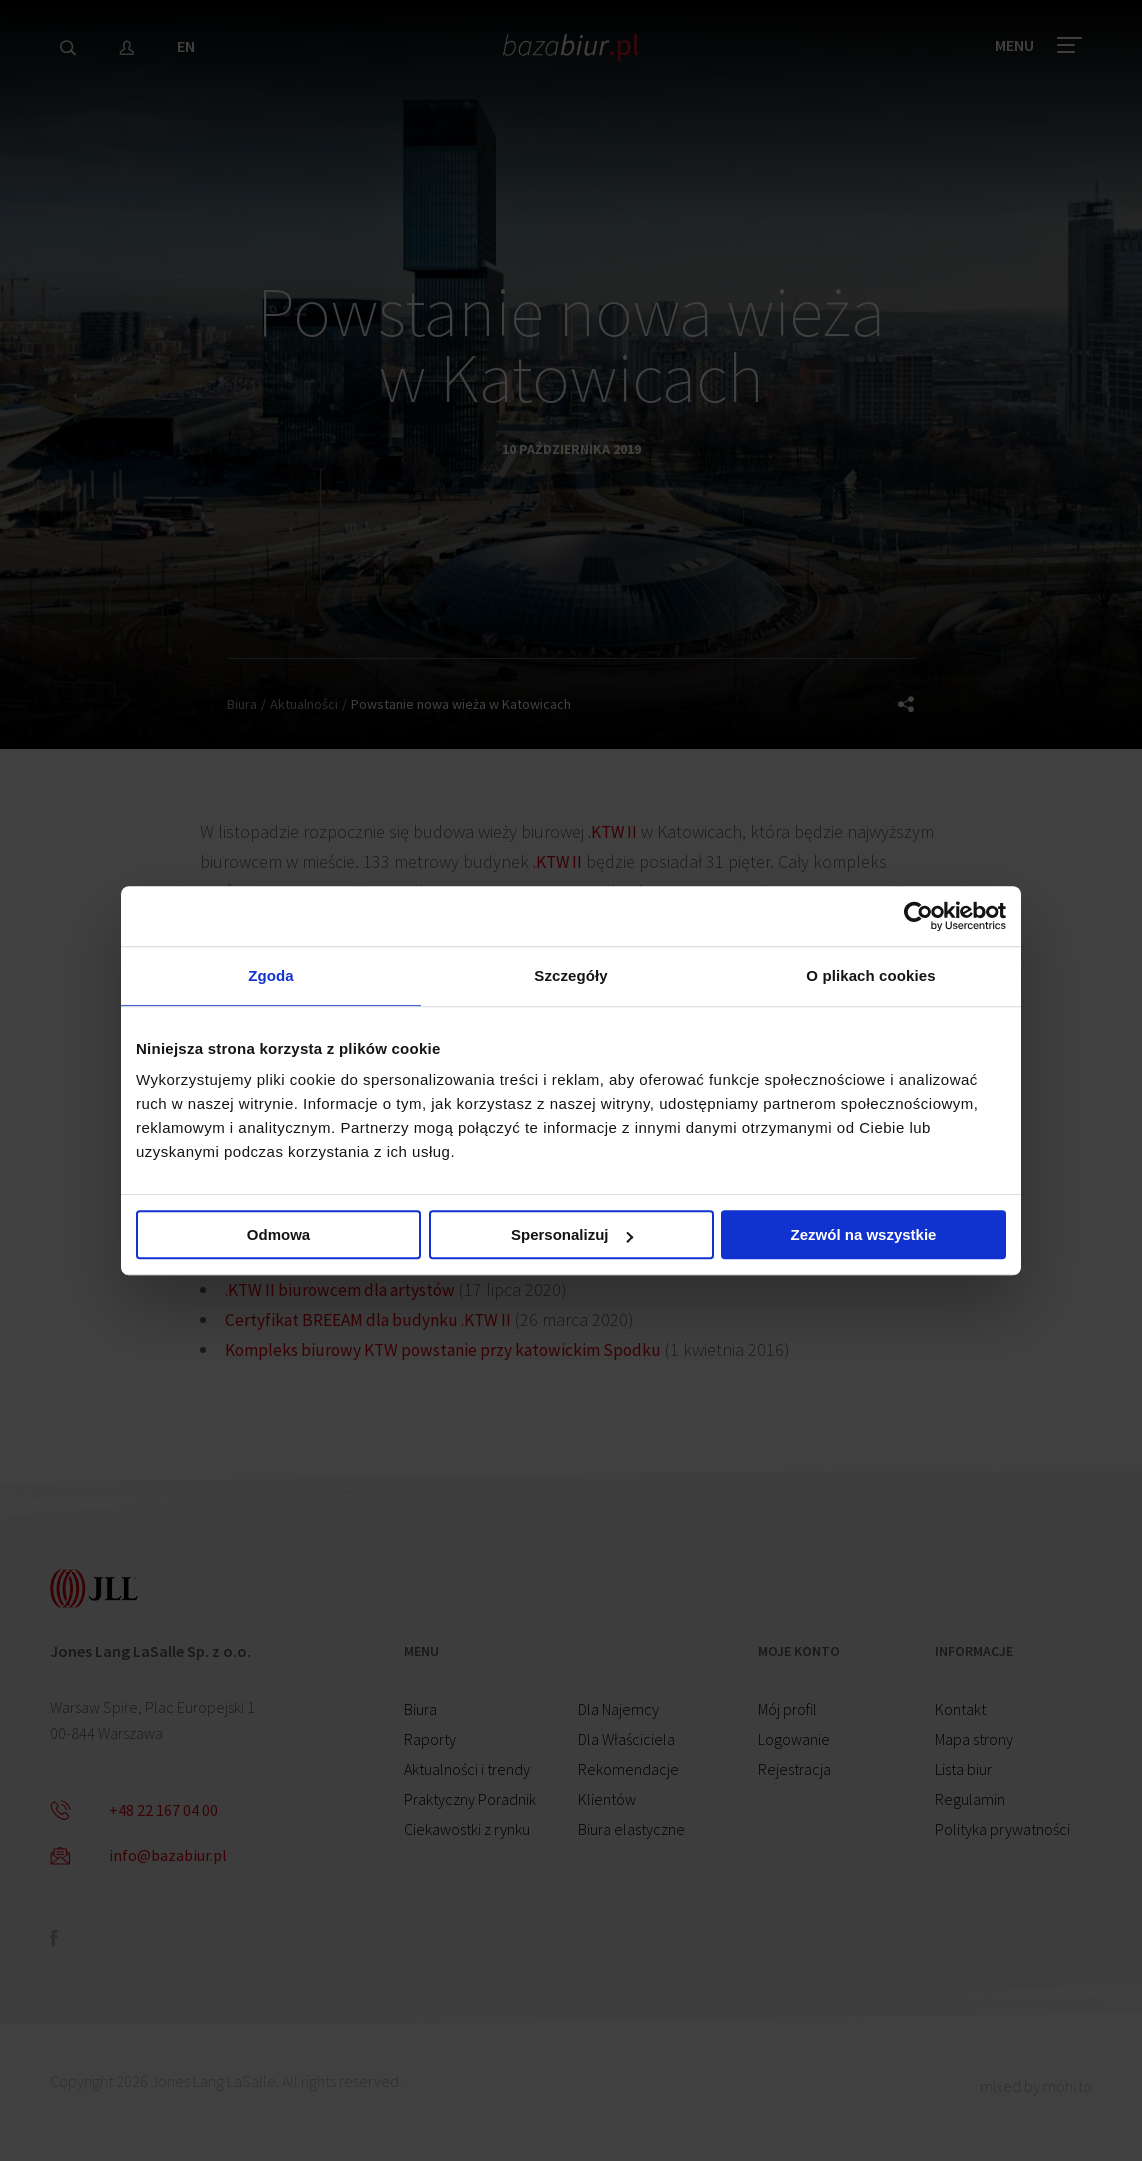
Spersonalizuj (572, 1235)
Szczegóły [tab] (570, 975)
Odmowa (278, 1235)
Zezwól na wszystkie (864, 1235)
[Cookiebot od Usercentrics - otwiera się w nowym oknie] (918, 915)
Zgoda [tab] (271, 975)
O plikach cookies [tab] (870, 975)
